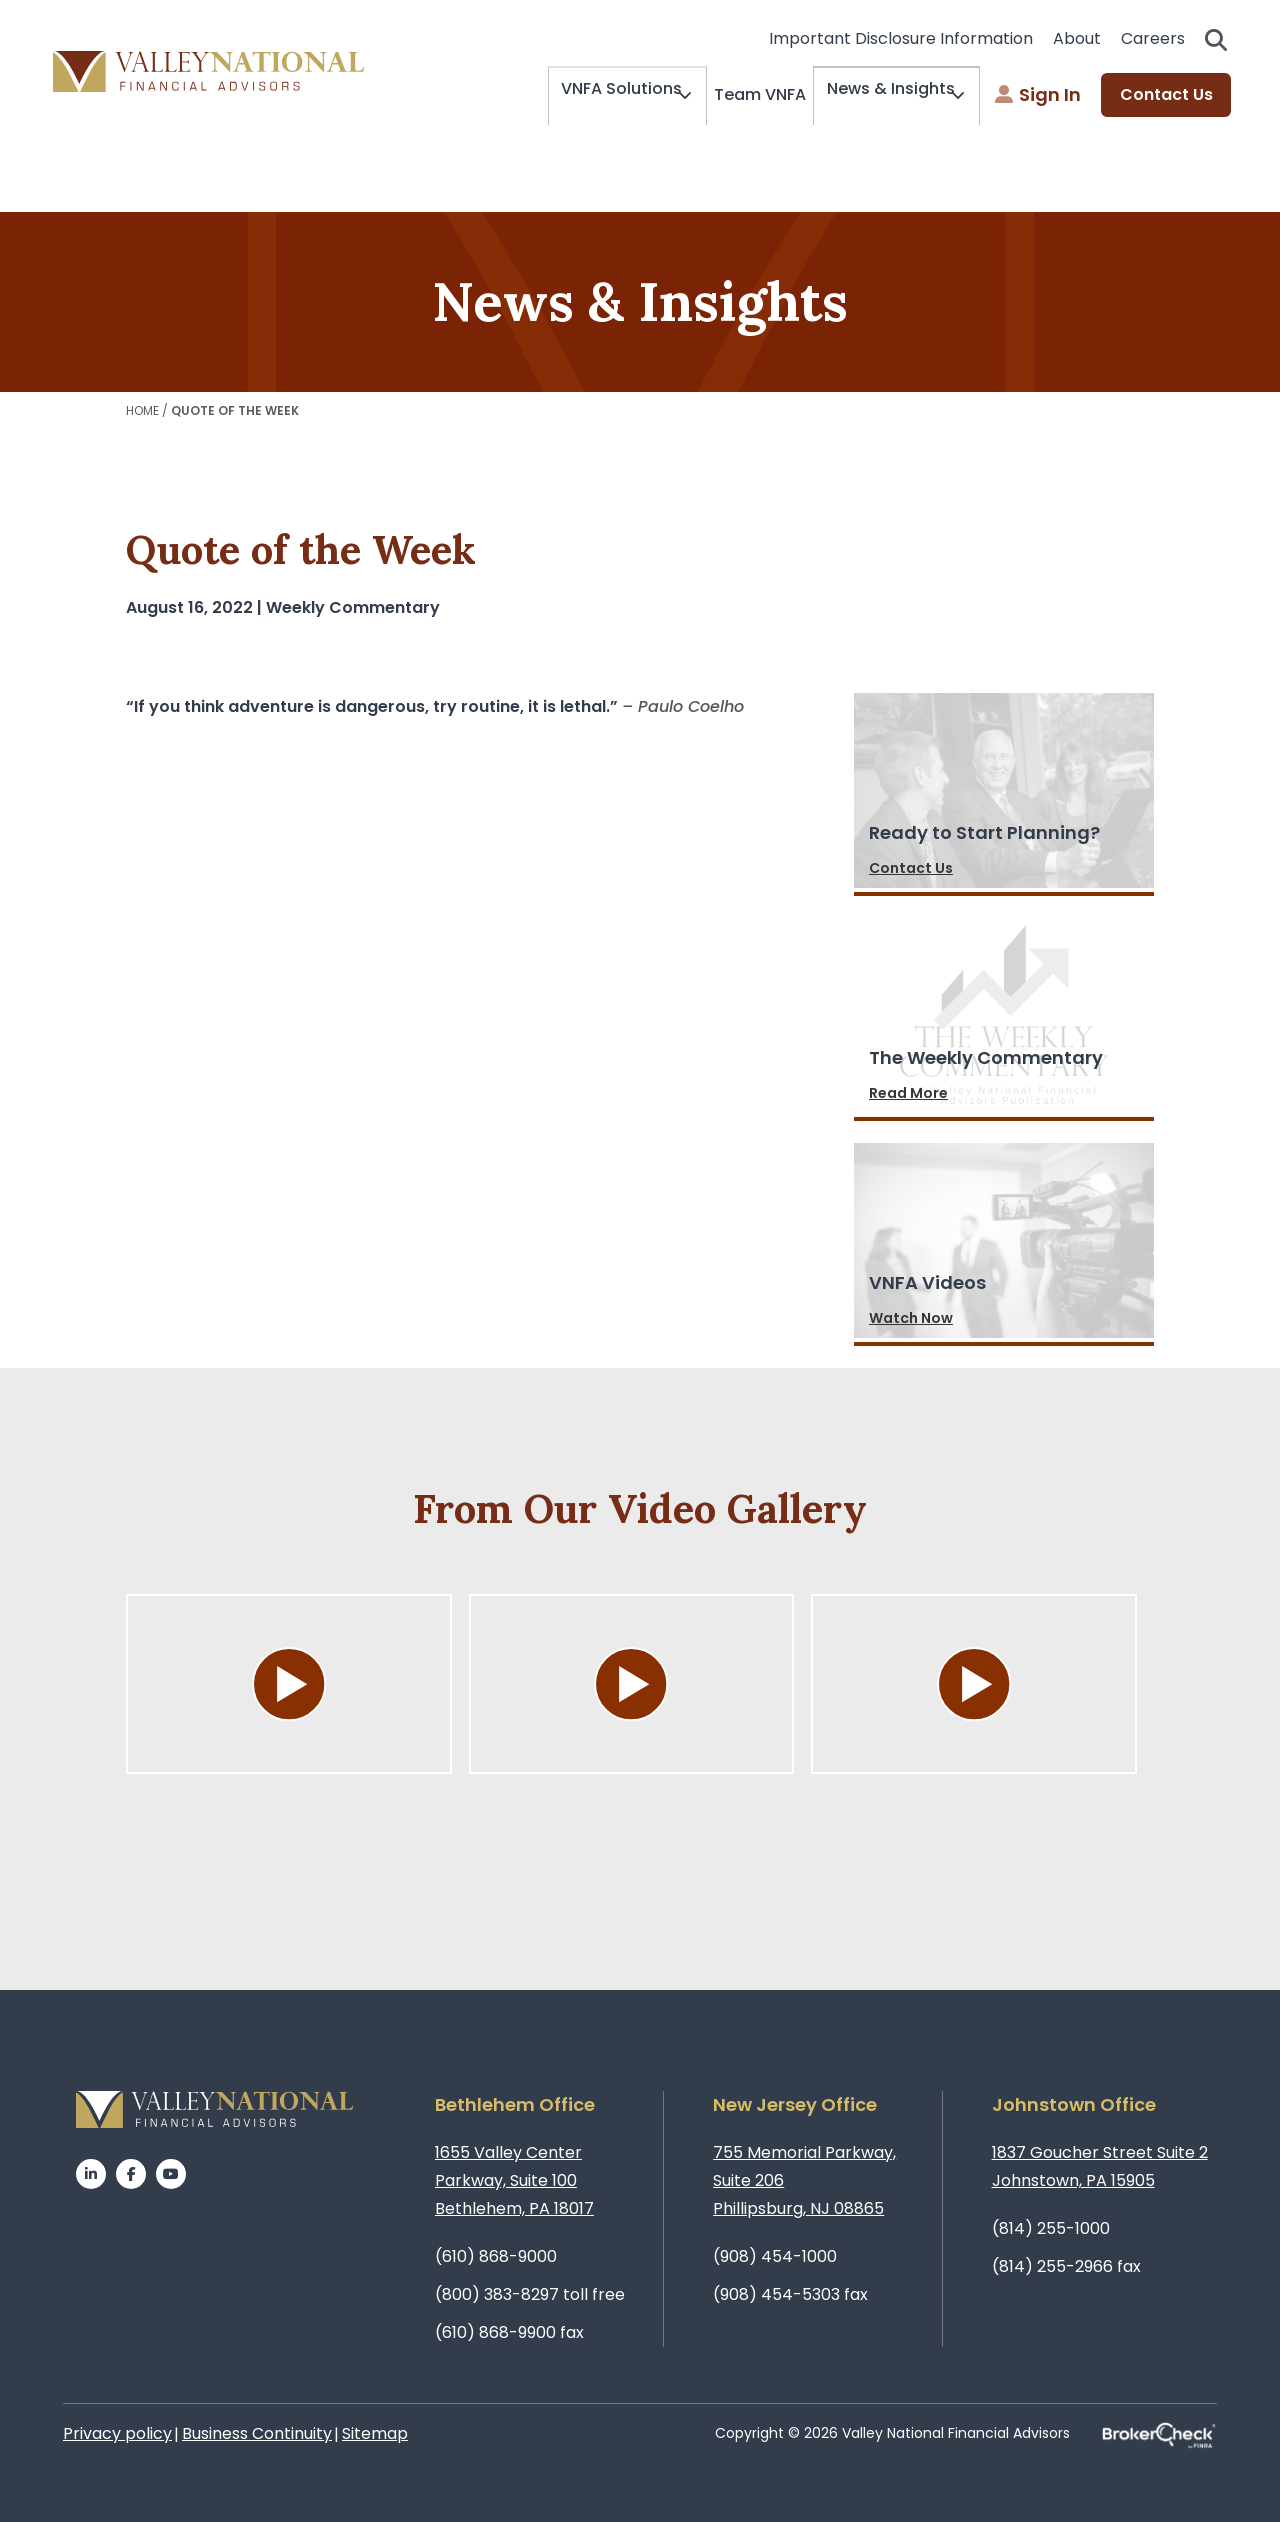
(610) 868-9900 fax (509, 2332)
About (1077, 38)
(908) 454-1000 (775, 2256)
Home (142, 410)
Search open (1216, 40)
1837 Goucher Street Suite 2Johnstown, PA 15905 (1100, 2166)
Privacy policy (117, 2433)
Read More (908, 1093)
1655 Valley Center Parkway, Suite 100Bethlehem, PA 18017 (514, 2180)
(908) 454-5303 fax (790, 2294)
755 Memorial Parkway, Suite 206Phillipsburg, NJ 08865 (804, 2180)
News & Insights (879, 96)
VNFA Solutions (592, 96)
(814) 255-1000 (1051, 2228)
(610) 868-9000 (496, 2256)
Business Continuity (257, 2433)
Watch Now (911, 1318)
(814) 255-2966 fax (1066, 2266)
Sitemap (375, 2433)
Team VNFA (743, 94)
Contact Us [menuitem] (1166, 95)
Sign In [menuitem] (1038, 95)
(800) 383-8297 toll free (530, 2294)
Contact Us (911, 868)
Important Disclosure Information (901, 38)
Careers (1153, 38)
